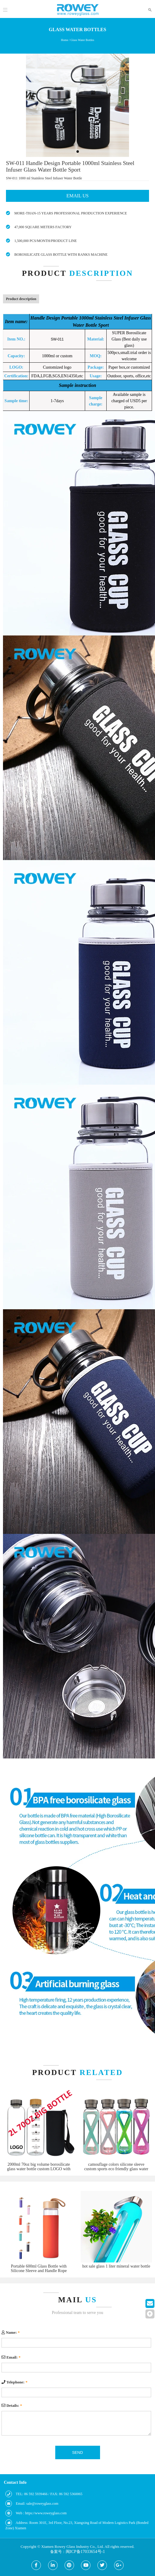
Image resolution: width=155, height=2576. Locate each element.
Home (64, 40)
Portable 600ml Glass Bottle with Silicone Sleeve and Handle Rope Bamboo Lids (39, 2270)
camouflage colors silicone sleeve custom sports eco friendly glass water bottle (116, 2169)
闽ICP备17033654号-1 (85, 2551)
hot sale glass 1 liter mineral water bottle (116, 2266)
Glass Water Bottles (82, 40)
